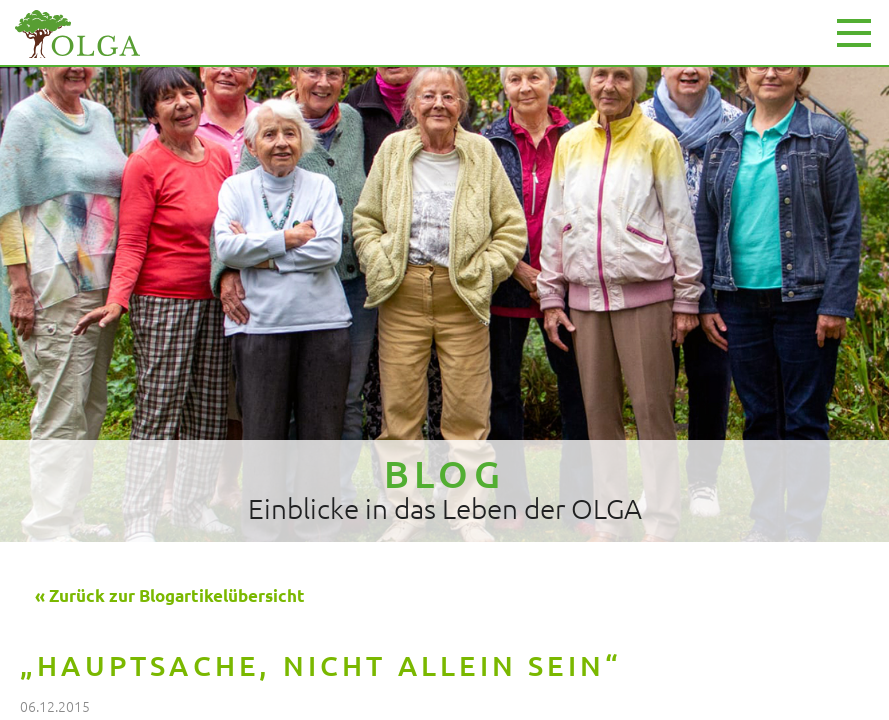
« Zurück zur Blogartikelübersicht (170, 595)
